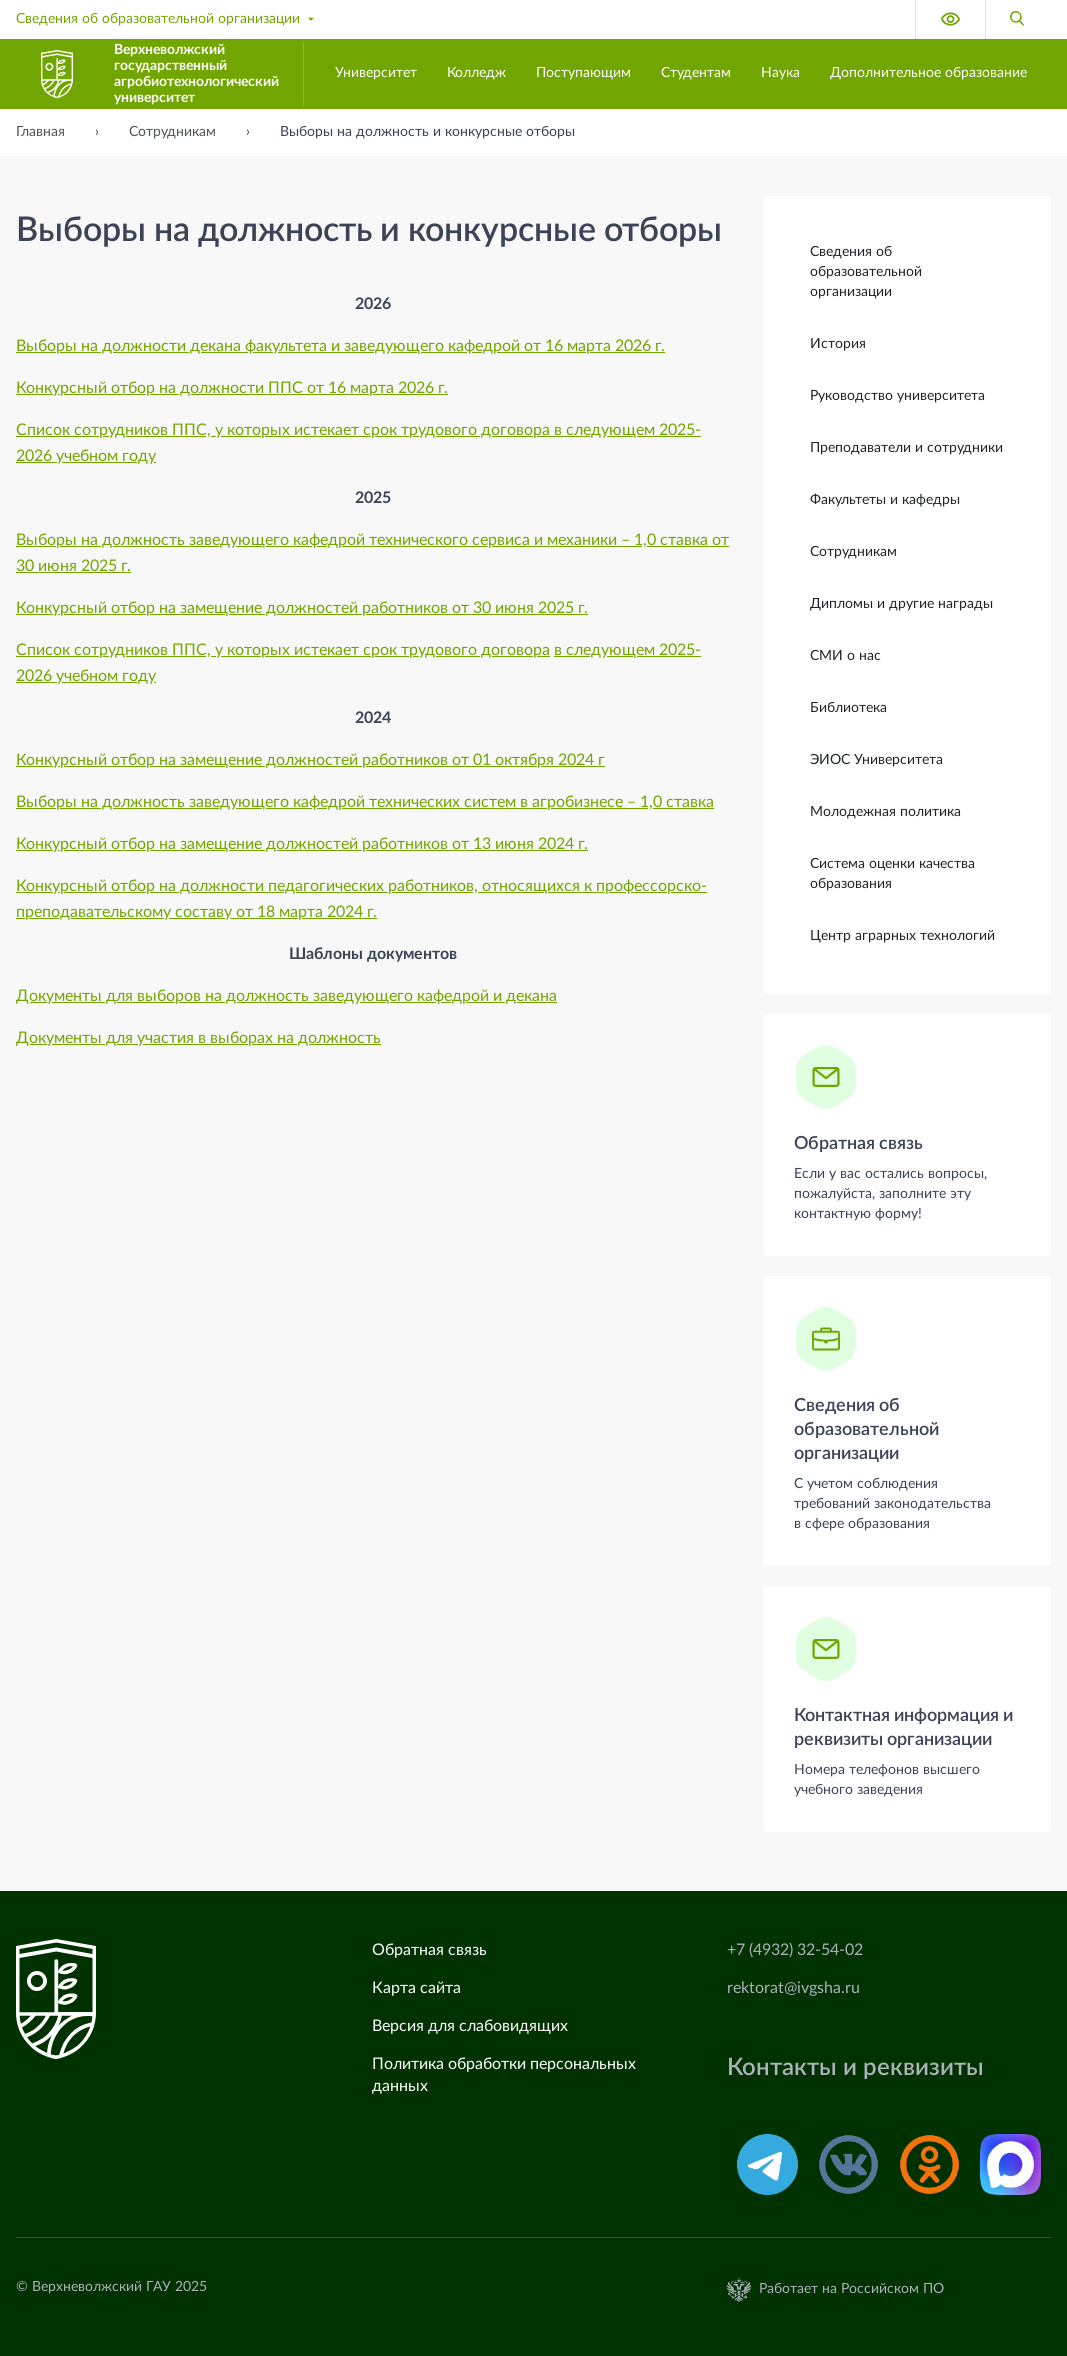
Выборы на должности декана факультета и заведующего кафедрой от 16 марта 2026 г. (340, 346)
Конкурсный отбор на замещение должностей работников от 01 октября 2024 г (310, 760)
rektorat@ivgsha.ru (793, 1988)
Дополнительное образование (928, 73)
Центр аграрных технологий (902, 935)
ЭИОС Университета (876, 759)
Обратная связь (858, 1143)
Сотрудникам (853, 551)
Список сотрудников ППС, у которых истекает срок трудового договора (283, 650)
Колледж (476, 73)
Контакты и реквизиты (855, 2068)
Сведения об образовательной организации (167, 19)
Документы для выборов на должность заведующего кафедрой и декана (286, 996)
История (838, 343)
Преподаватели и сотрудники (906, 447)
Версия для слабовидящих (470, 2026)
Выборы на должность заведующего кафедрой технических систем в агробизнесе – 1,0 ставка (365, 802)
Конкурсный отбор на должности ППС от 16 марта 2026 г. (232, 388)
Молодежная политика (885, 811)
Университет (376, 73)
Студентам (696, 73)
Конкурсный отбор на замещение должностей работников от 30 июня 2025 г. (302, 608)
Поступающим (583, 73)
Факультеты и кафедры (885, 499)
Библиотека (848, 707)
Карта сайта (416, 1988)
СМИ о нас (845, 655)
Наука (780, 73)
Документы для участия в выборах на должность (198, 1038)
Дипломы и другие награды (901, 603)
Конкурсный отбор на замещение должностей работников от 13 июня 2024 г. (302, 844)
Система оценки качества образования (892, 873)
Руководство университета (897, 395)
